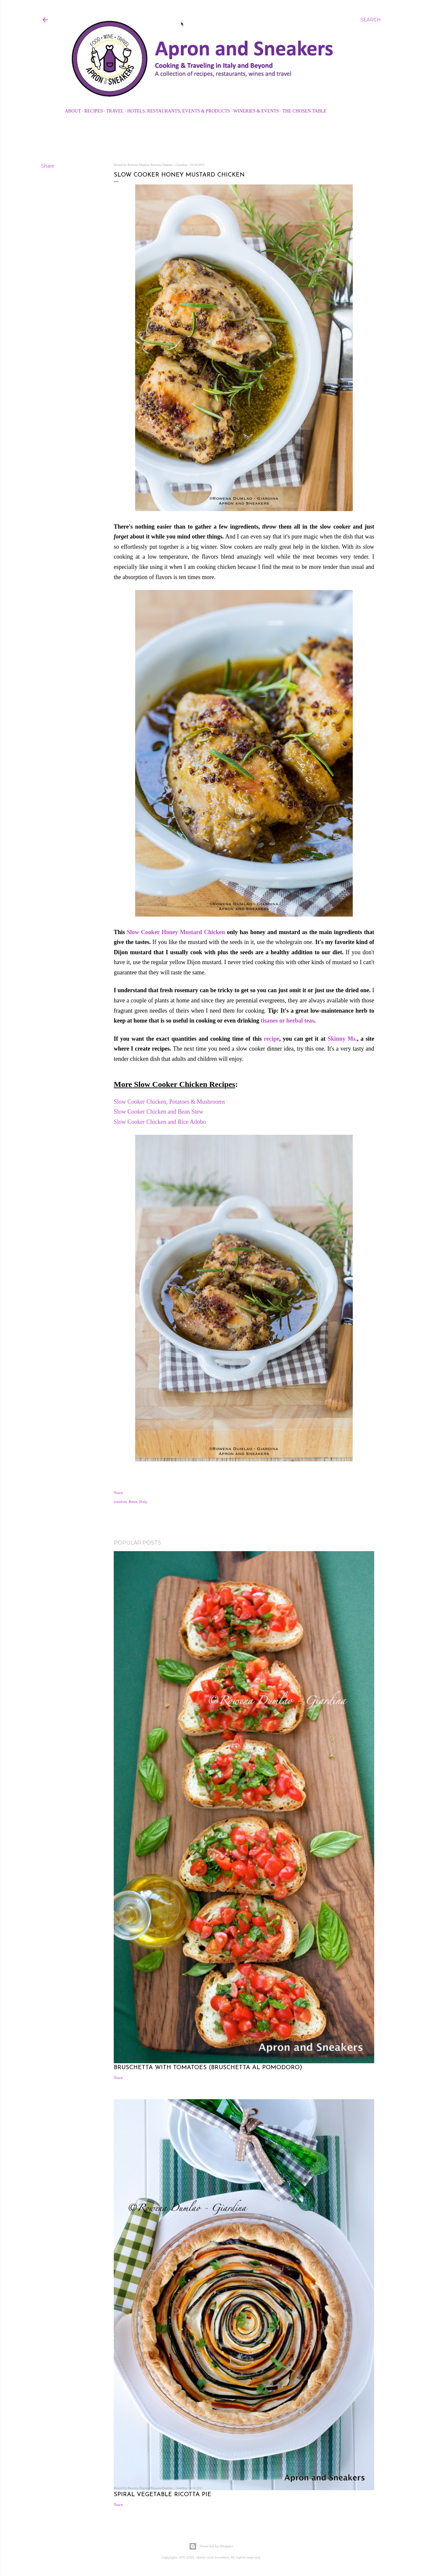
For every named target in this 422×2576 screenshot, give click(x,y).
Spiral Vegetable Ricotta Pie (162, 2495)
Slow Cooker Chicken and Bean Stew (159, 1111)
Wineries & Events (256, 111)
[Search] (370, 20)
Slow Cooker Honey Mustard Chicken (176, 932)
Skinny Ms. (342, 1038)
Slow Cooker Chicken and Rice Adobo (160, 1122)
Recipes (93, 111)
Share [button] (47, 166)
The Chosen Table (304, 111)
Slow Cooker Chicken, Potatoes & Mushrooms (170, 1101)
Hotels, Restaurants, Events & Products (178, 111)
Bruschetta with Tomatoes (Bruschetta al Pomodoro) (208, 2068)
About (73, 111)
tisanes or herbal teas (287, 1020)
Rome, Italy (138, 1501)
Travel (115, 111)
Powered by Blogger (211, 2546)
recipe (271, 1038)
